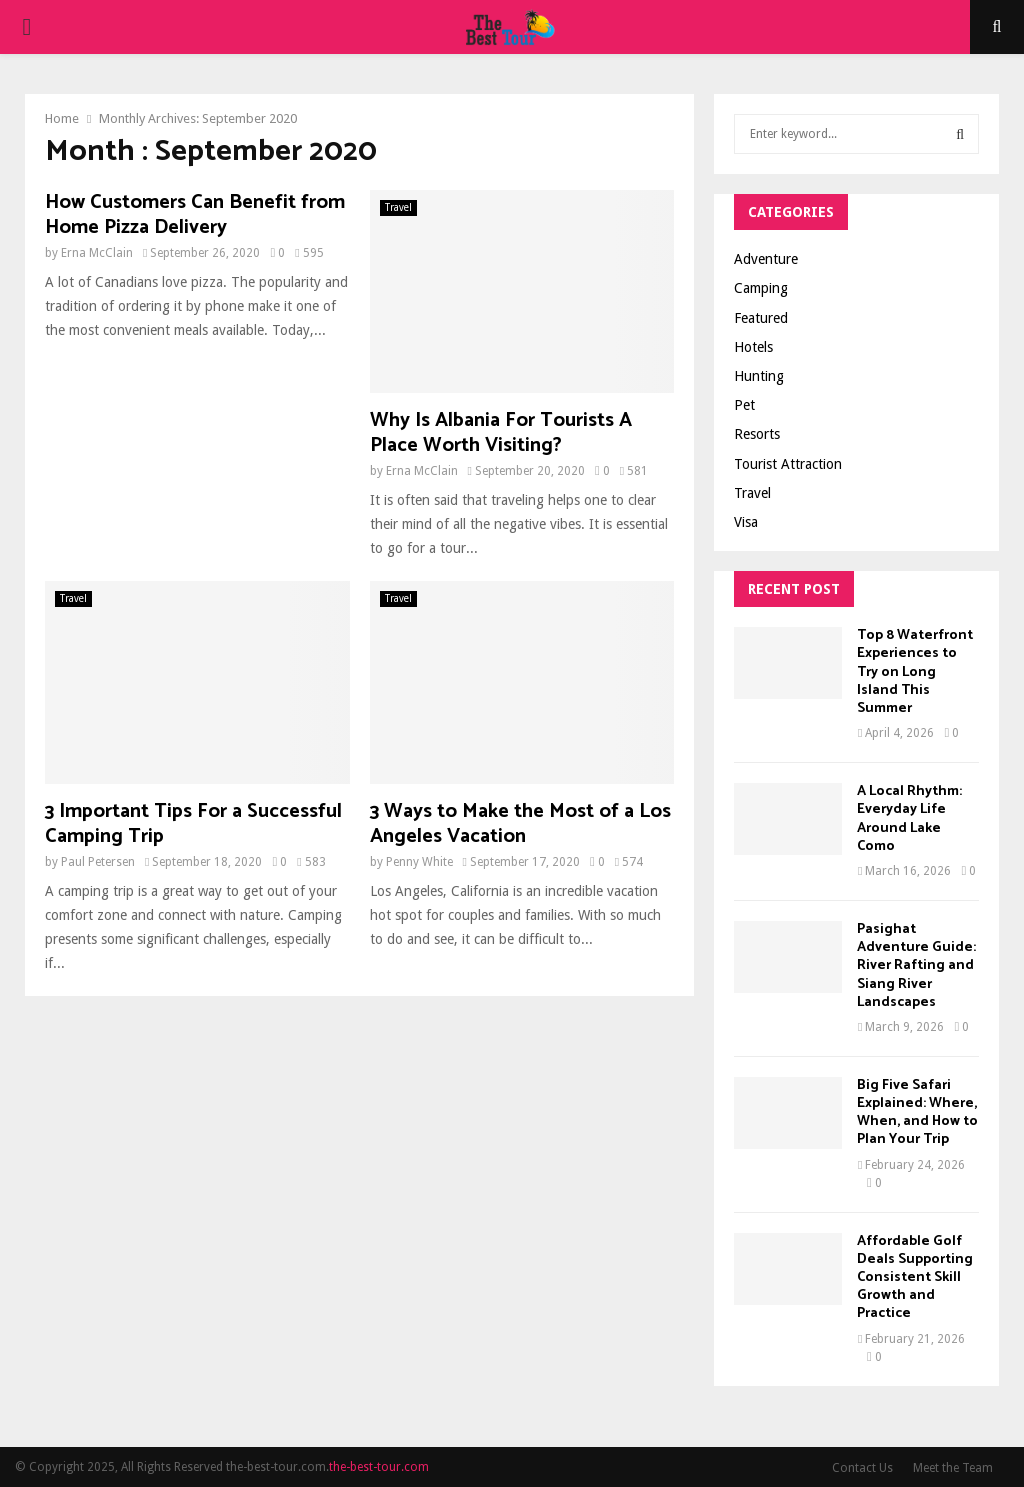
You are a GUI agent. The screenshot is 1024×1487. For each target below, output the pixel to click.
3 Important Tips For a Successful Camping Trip (193, 824)
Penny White (419, 862)
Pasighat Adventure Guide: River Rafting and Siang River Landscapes (916, 966)
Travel (398, 207)
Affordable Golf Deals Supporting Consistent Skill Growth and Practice (915, 1278)
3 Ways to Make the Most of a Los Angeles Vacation (520, 824)
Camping (761, 288)
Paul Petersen (98, 862)
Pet (744, 405)
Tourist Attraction (788, 464)
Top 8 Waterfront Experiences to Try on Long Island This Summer (915, 672)
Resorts (757, 434)
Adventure (766, 259)
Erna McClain (97, 253)
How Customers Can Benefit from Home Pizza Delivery (195, 215)
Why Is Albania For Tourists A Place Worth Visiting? (501, 433)
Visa (746, 522)
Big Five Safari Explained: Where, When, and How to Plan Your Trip (917, 1113)
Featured (761, 318)
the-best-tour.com (379, 1467)
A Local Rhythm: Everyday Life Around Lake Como (909, 819)
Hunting (759, 376)
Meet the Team (953, 1468)
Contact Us (862, 1468)
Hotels (753, 347)
